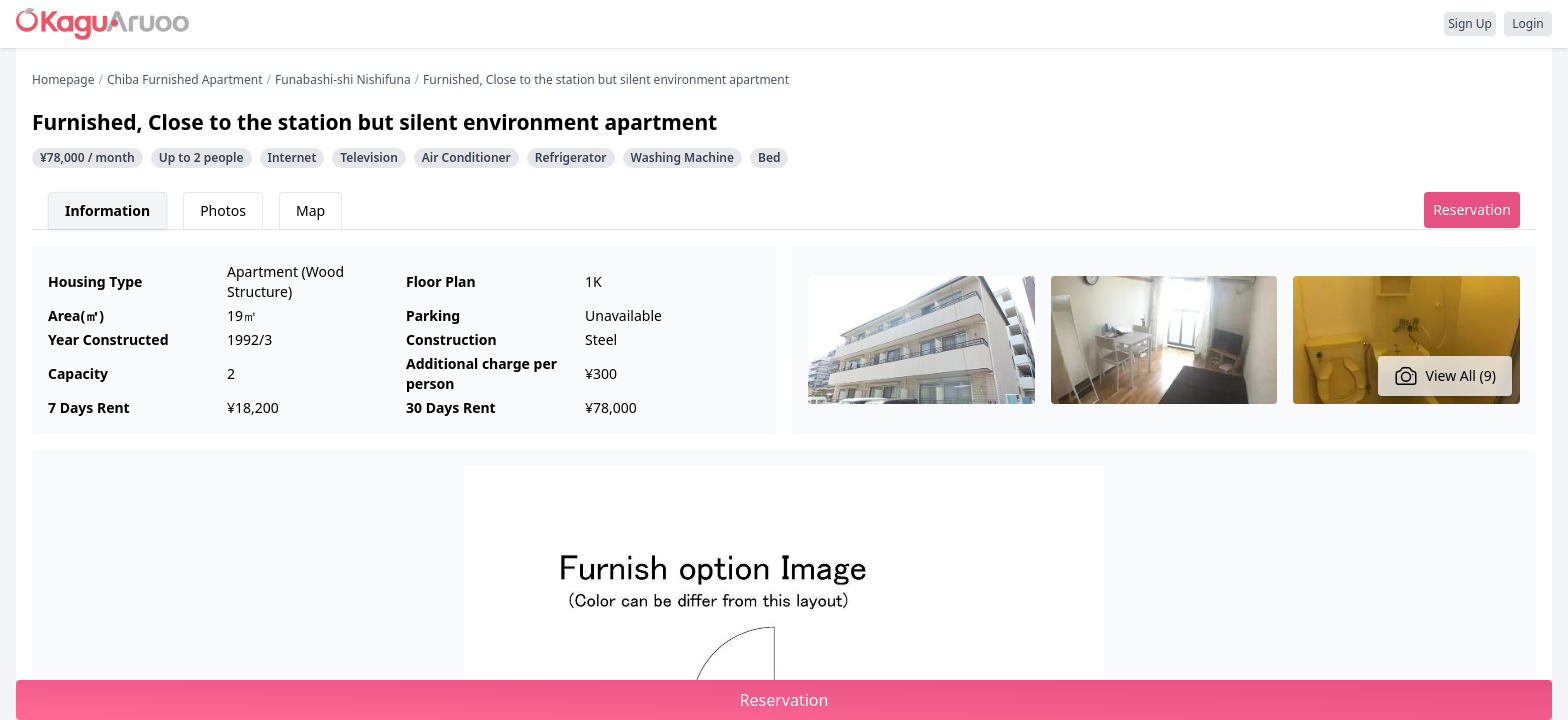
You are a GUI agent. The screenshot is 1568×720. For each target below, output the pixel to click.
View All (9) (1445, 376)
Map (310, 210)
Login (1527, 23)
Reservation (1472, 209)
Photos (223, 210)
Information (107, 210)
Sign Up (1470, 23)
